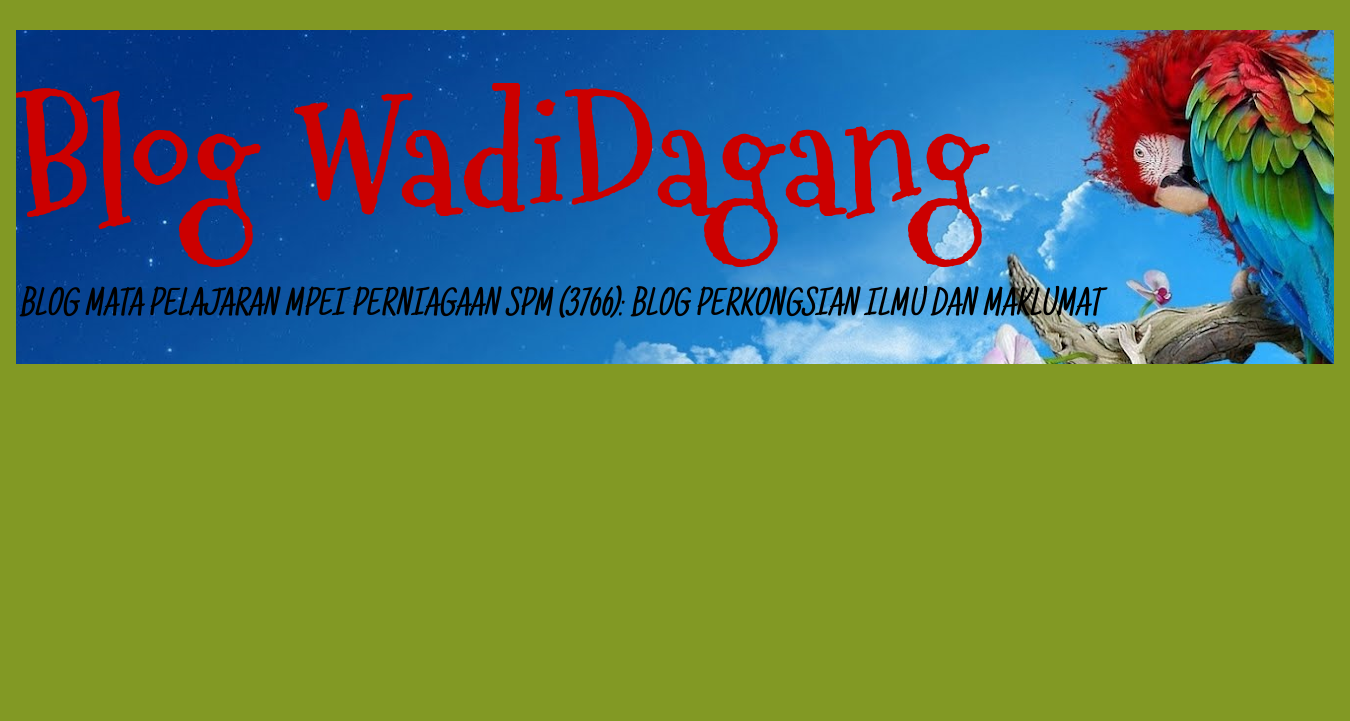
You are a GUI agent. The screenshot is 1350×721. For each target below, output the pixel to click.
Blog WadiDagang (501, 159)
